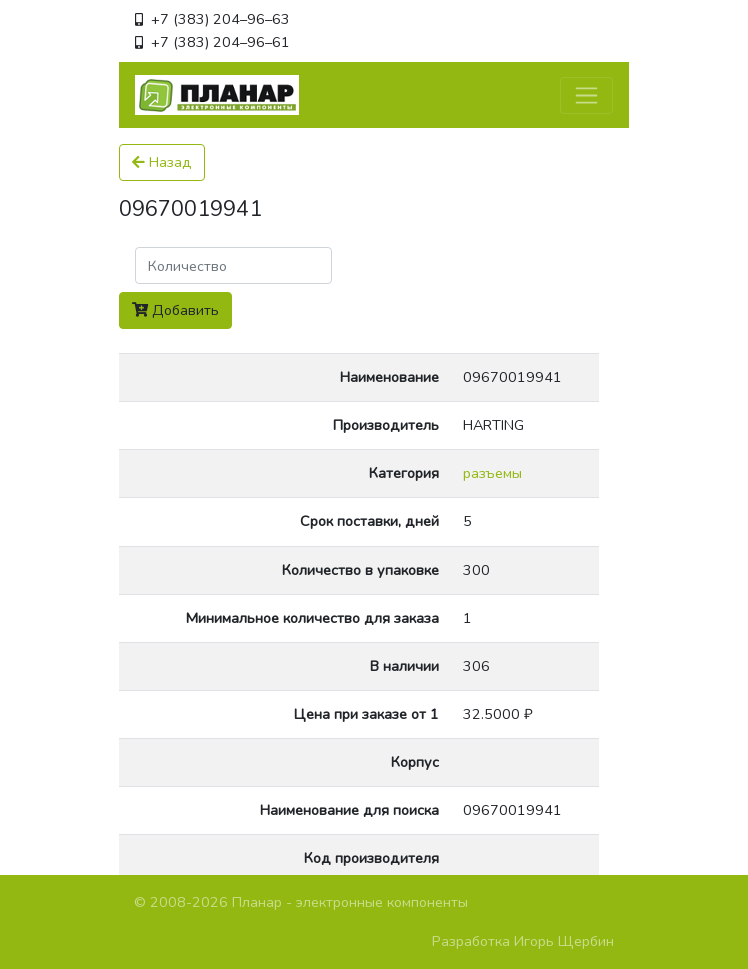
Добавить (175, 310)
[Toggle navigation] (586, 95)
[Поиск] (233, 265)
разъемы (492, 473)
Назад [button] (162, 162)
